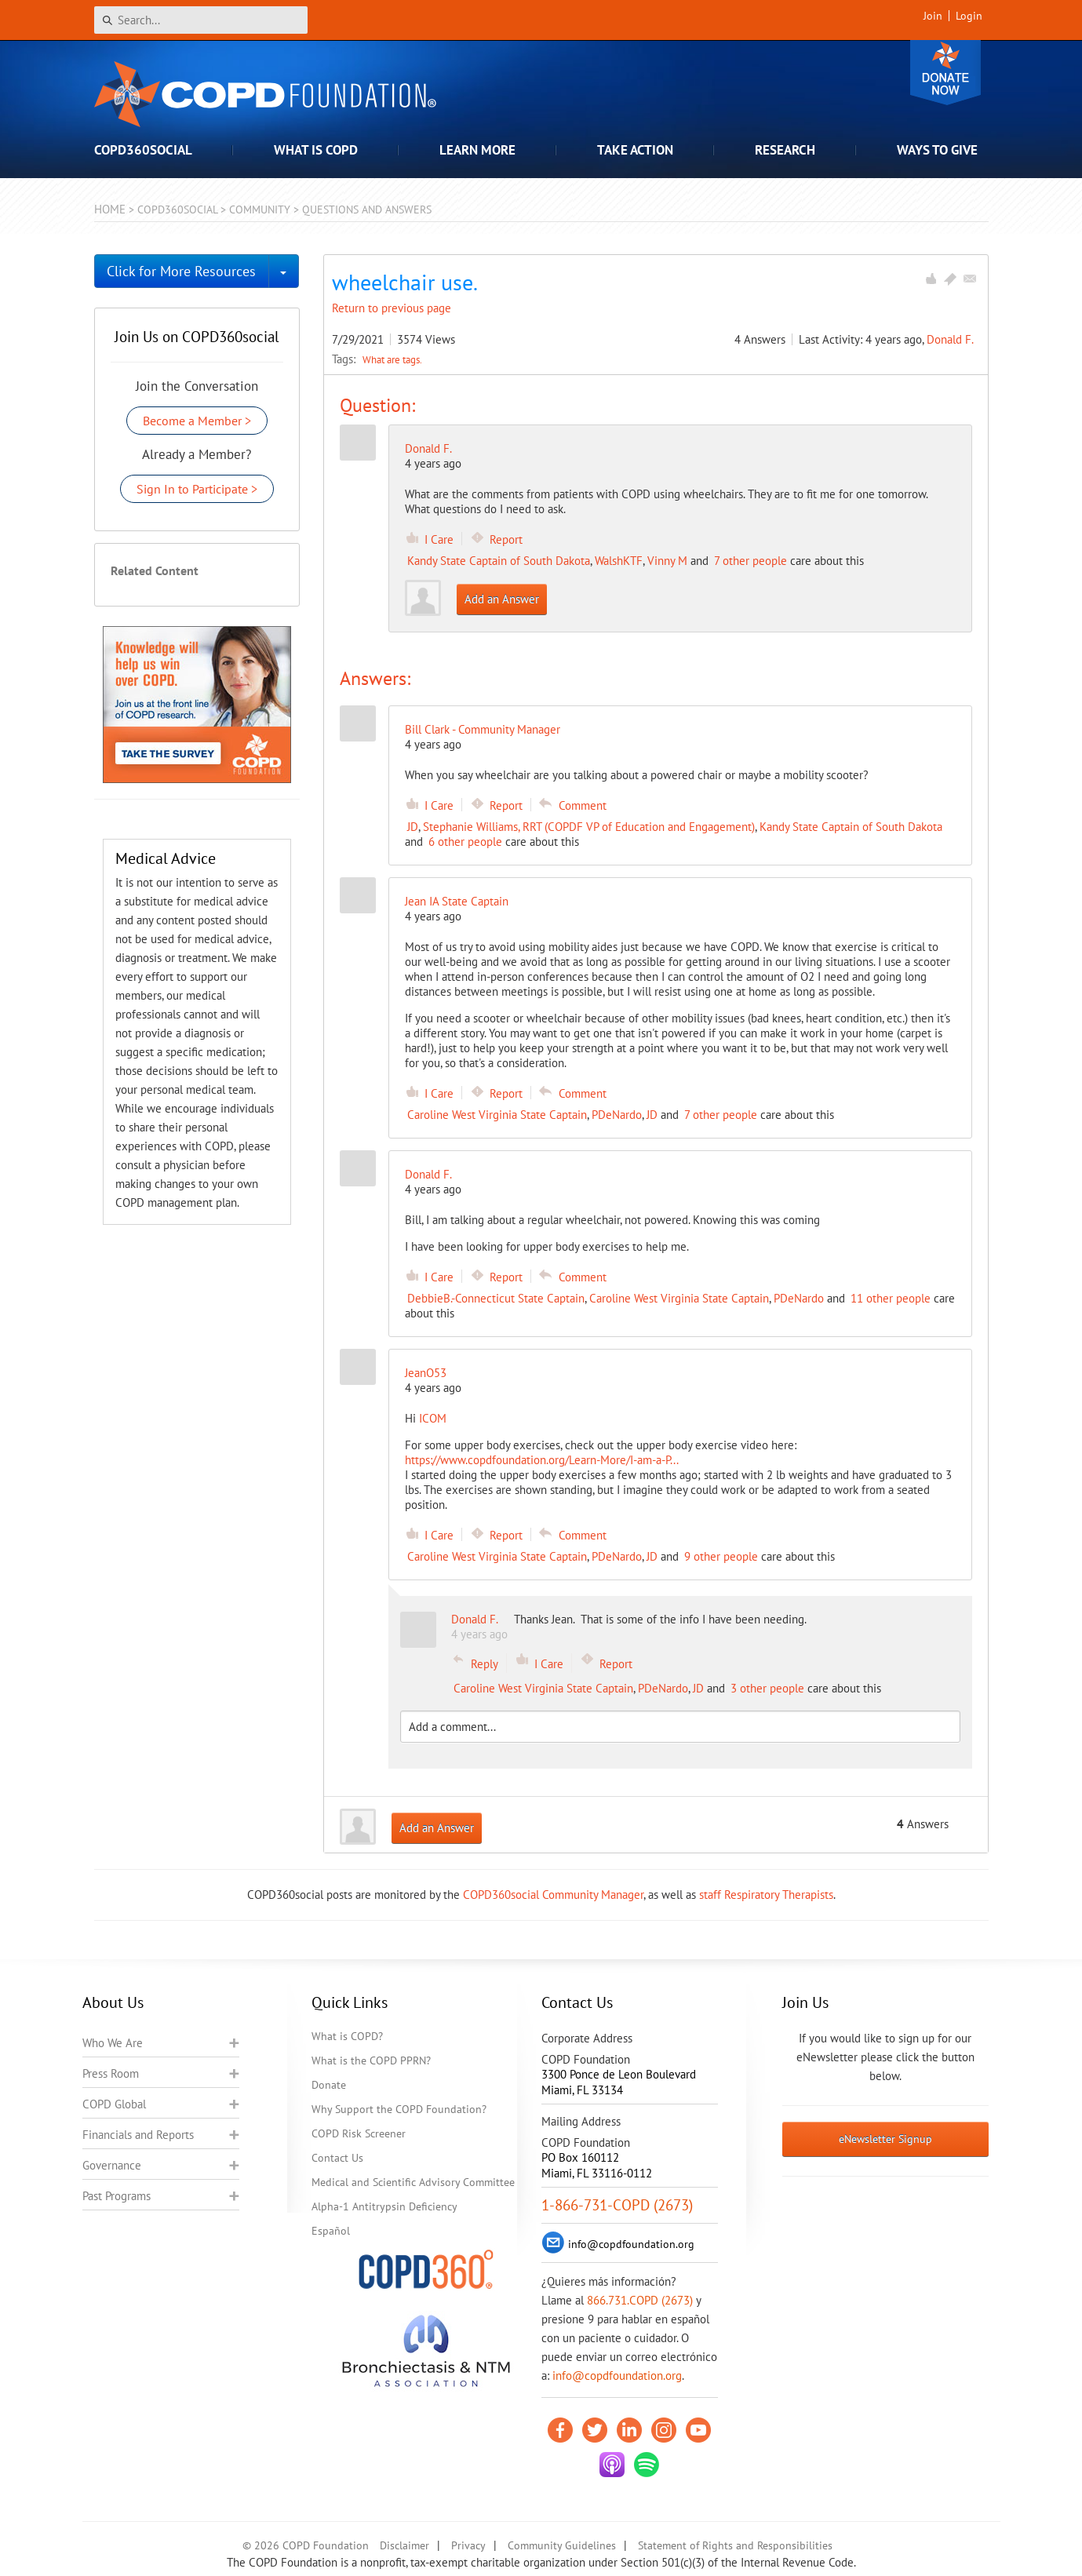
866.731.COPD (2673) (640, 2300)
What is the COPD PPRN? (371, 2060)
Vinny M (667, 560)
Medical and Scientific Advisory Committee (413, 2182)
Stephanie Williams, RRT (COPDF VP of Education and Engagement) (589, 826)
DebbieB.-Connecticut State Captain (496, 1298)
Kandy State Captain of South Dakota (498, 560)
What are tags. (392, 359)
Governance (111, 2165)
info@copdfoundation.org (617, 2375)
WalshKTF (619, 560)
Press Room (110, 2073)
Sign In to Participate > (197, 489)
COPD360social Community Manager (553, 1894)
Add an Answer (501, 599)
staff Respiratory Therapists (766, 1894)
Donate (945, 72)
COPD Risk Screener (358, 2133)
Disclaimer (404, 2545)
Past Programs (116, 2195)
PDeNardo (617, 1114)
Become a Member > (197, 420)
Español (330, 2231)
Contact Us (337, 2158)
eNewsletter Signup (885, 2139)
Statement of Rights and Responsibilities (735, 2545)
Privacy (468, 2545)
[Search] (201, 20)
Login (969, 15)
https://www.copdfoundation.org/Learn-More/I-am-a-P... (542, 1459)
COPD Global (114, 2104)
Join (933, 15)
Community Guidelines (562, 2545)
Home (110, 209)
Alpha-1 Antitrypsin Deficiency (384, 2206)
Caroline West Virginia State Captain (497, 1114)
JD (412, 826)
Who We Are (112, 2042)
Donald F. (950, 339)
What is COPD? (347, 2036)
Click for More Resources (181, 271)
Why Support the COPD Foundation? (398, 2109)
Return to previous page (391, 308)
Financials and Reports (138, 2134)
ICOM (432, 1418)
